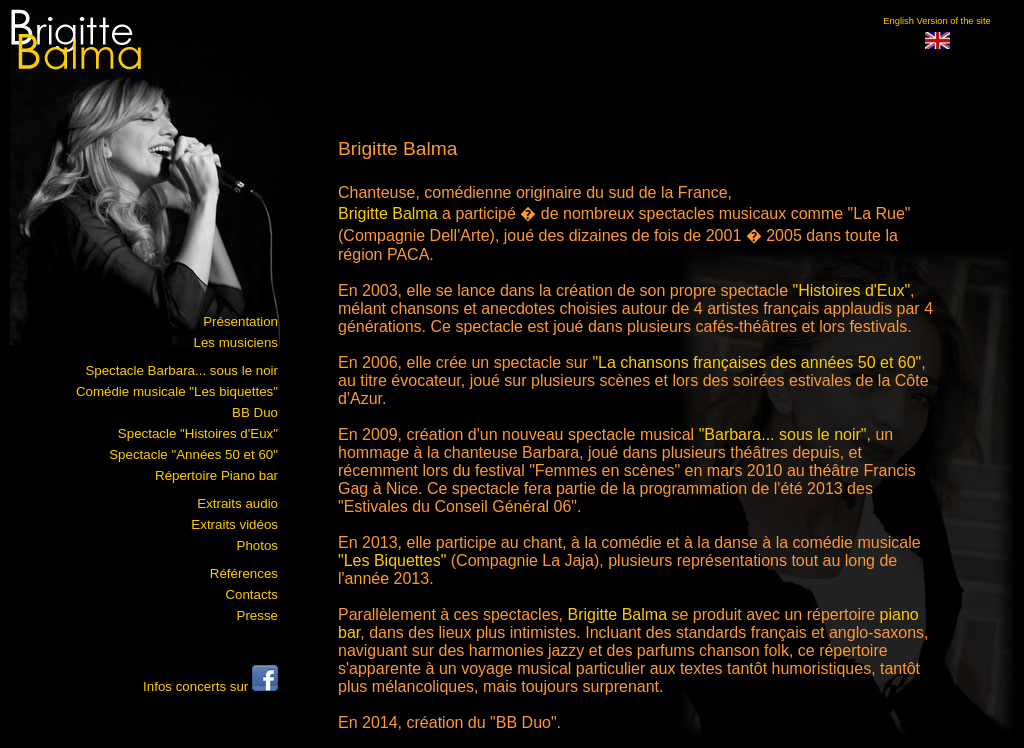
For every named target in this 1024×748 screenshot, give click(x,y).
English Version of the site (936, 21)
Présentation (240, 321)
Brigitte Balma (388, 213)
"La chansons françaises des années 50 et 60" (756, 362)
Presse (257, 615)
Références (244, 573)
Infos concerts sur (210, 686)
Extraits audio (237, 503)
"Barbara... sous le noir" (783, 434)
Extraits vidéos (234, 524)
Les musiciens (236, 342)
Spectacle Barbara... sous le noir (181, 370)
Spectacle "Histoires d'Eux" (198, 433)
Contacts (251, 594)
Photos (258, 545)
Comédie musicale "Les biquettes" (177, 391)
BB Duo (255, 412)
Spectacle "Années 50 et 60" (193, 454)
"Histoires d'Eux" (852, 290)
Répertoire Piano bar (216, 475)
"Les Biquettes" (392, 560)
